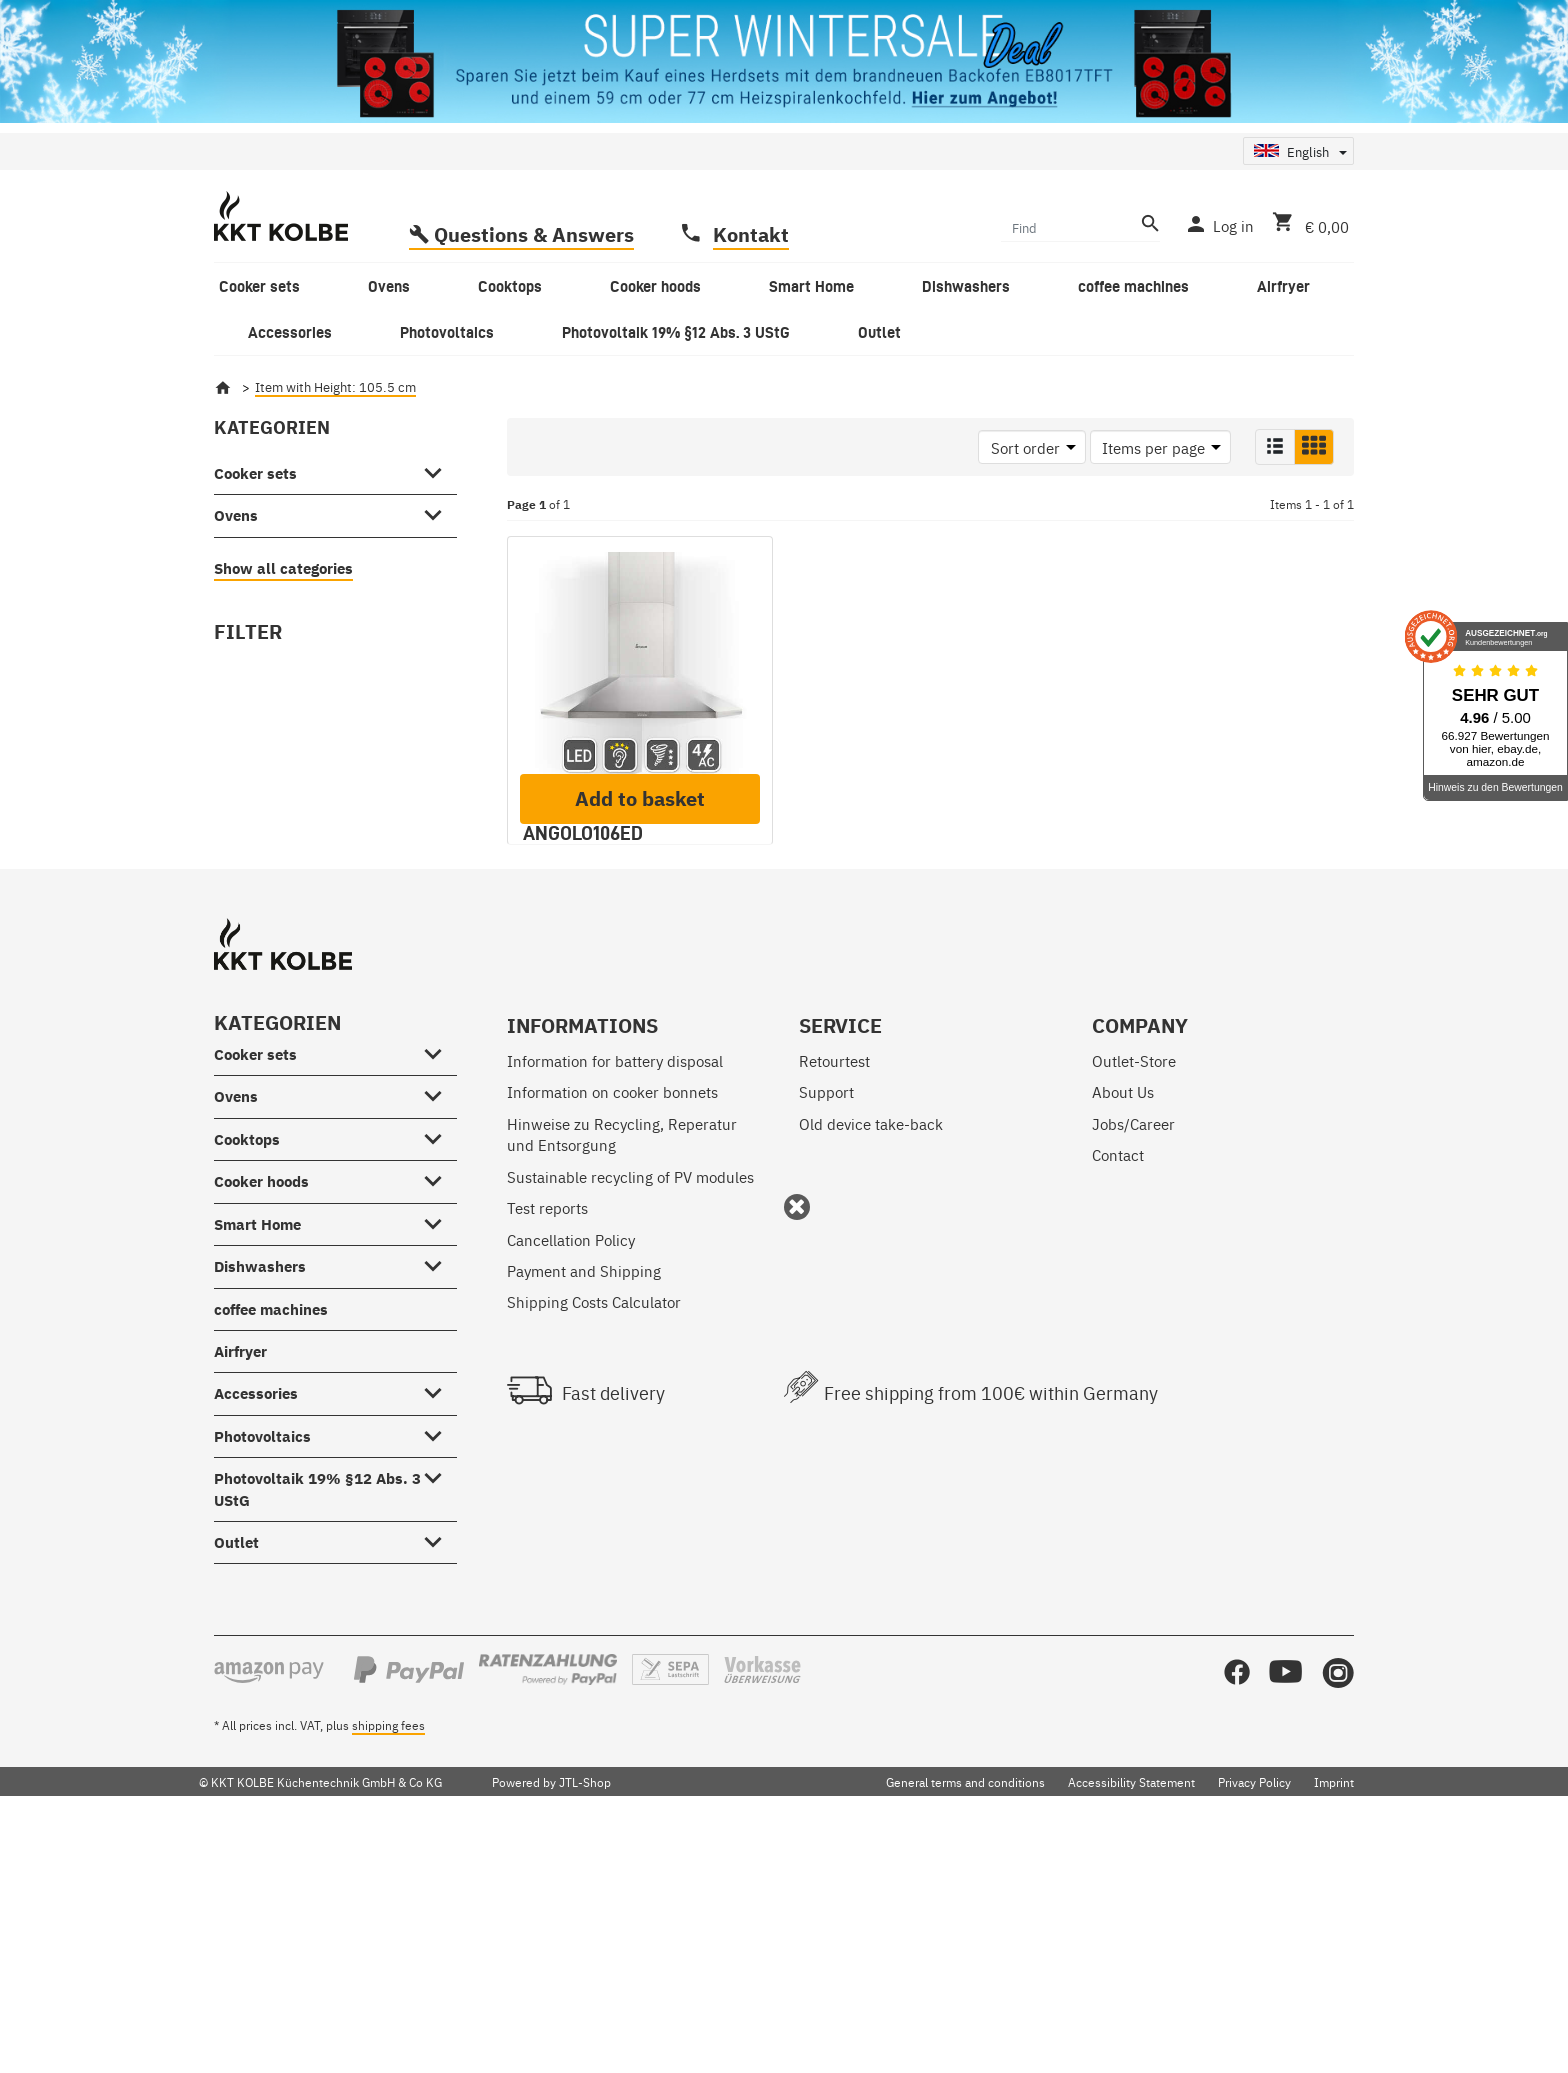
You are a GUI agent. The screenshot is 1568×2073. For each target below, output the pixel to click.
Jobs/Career (1133, 1357)
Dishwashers (260, 1500)
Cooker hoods (261, 1415)
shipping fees (388, 1959)
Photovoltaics (262, 1670)
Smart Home (257, 1458)
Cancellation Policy (571, 1473)
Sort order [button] (1025, 447)
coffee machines (271, 1543)
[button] (1275, 447)
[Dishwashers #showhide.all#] (438, 1497)
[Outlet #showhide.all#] (438, 1773)
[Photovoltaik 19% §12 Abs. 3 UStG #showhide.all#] (438, 1709)
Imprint (1334, 2016)
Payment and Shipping (584, 1504)
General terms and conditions (965, 2016)
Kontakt (751, 234)
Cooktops (247, 1373)
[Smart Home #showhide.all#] (438, 1454)
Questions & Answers (534, 234)
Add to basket (640, 1032)
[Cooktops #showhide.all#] (438, 1369)
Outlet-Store (1134, 1294)
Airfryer (240, 1585)
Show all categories (283, 568)
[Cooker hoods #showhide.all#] (438, 1412)
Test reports (547, 1441)
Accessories (256, 1627)
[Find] (1068, 227)
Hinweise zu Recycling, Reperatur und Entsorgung (622, 1368)
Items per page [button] (1153, 447)
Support (826, 1325)
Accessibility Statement (1131, 2016)
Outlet (236, 1776)
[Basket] (1306, 224)
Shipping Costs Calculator (594, 1535)
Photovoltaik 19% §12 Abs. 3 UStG (317, 1723)
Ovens (236, 515)
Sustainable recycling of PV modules (630, 1410)
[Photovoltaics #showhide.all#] (438, 1666)
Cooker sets (255, 473)
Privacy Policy (1254, 2016)
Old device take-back (871, 1357)
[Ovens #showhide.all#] (438, 512)
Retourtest (834, 1294)
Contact (1118, 1388)
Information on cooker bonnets (612, 1325)
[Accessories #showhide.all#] (438, 1624)
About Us (1123, 1325)
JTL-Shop (585, 2016)
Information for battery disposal (615, 1294)
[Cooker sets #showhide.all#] (438, 469)
